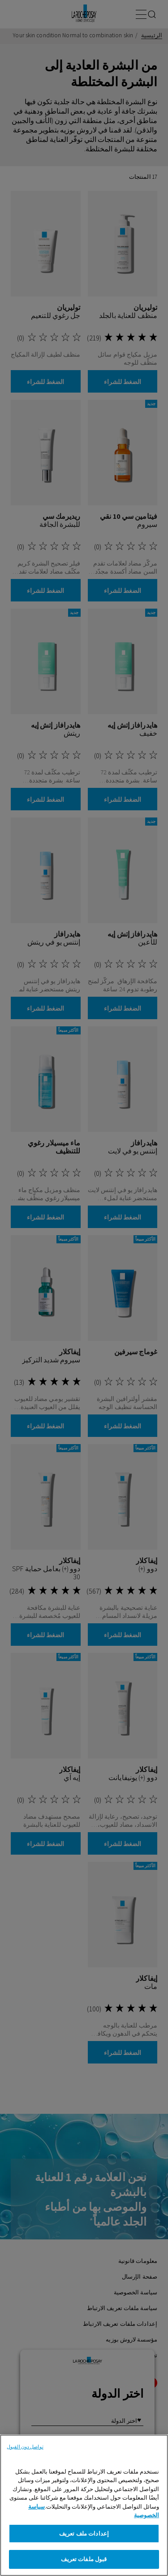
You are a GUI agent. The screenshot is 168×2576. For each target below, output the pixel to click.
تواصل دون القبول (25, 2446)
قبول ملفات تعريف (84, 2559)
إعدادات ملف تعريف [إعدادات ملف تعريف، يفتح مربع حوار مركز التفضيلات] (84, 2533)
